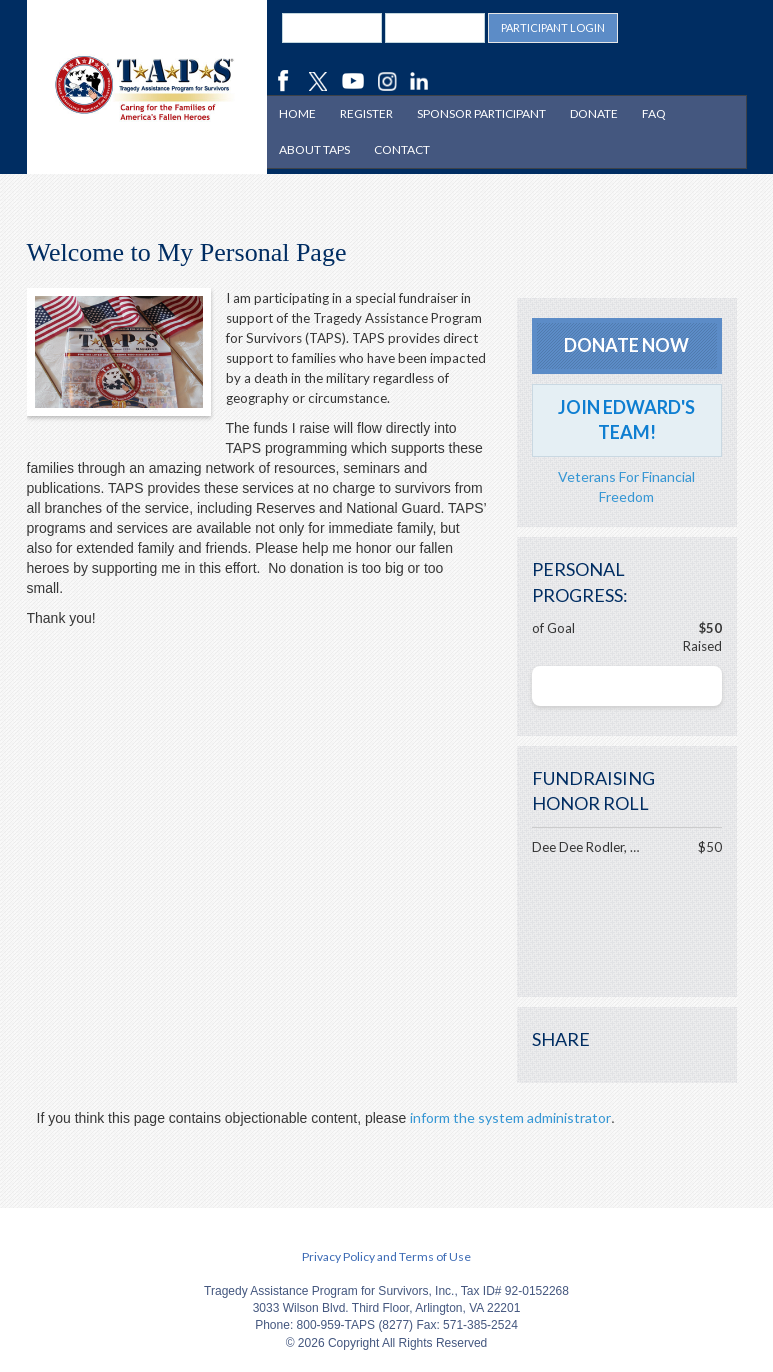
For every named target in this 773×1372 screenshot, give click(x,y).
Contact (402, 149)
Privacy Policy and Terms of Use (386, 1256)
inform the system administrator (510, 1117)
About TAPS (314, 149)
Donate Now (626, 345)
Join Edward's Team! (626, 420)
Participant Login (553, 27)
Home (297, 113)
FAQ (654, 113)
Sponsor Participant (481, 113)
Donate (594, 113)
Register (366, 113)
